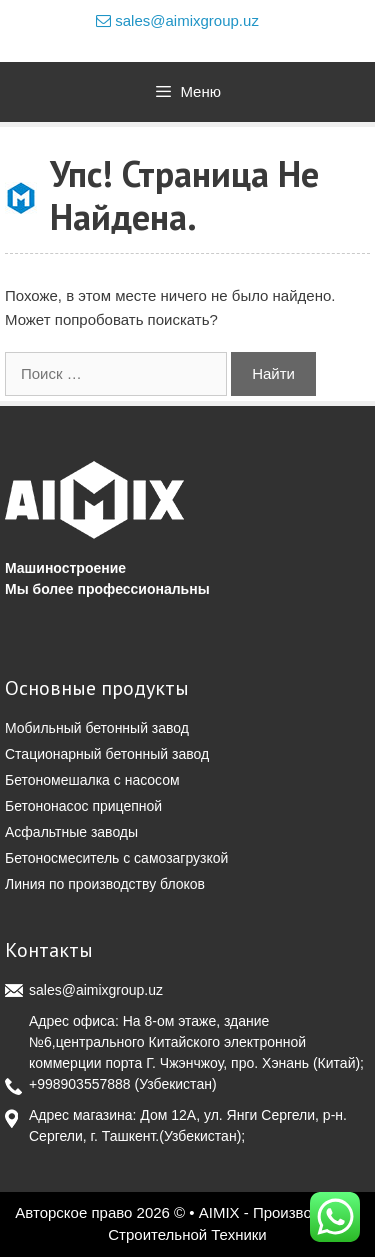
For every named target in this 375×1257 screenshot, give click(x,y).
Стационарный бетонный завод (107, 754)
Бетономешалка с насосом (92, 780)
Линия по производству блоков (105, 884)
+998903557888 (80, 1084)
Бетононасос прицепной (83, 806)
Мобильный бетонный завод (97, 728)
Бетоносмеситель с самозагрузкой (116, 858)
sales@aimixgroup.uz (177, 20)
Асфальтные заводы (71, 832)
